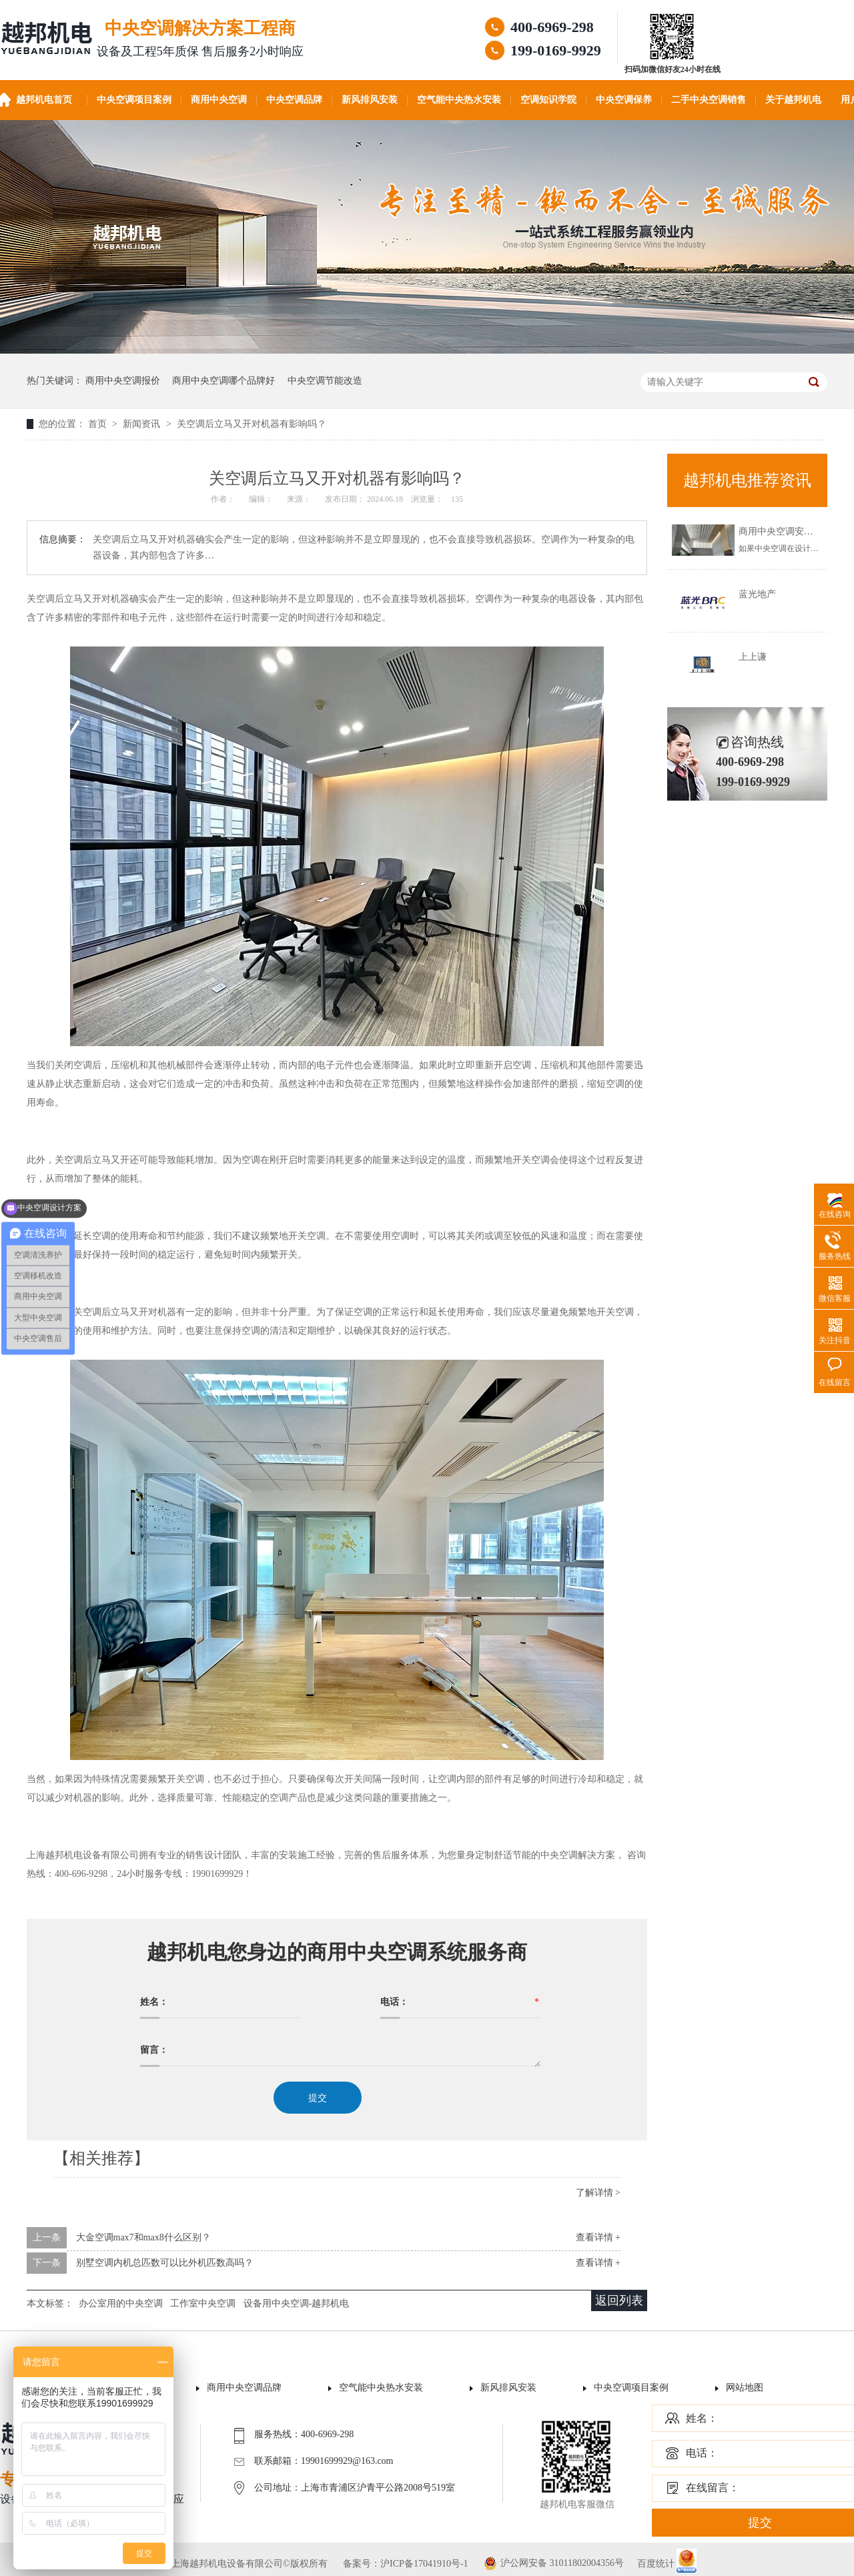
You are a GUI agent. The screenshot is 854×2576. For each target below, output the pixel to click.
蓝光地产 (757, 594)
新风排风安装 (370, 100)
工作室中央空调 (203, 2303)
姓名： (702, 2418)
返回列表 (619, 2300)
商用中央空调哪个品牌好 (223, 381)
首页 (98, 424)
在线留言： (712, 2487)
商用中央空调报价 (122, 381)
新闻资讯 (143, 424)
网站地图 (744, 2388)
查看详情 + (598, 2237)
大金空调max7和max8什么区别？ (143, 2237)
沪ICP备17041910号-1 (424, 2564)
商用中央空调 (219, 100)
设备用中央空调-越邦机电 (297, 2303)
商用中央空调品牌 (244, 2388)
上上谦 (753, 657)
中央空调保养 (624, 100)
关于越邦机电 (793, 100)
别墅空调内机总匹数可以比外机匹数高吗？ (165, 2263)
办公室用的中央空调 (121, 2303)
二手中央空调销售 (708, 100)
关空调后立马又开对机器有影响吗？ (251, 424)
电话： (702, 2453)
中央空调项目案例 (134, 100)
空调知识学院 (548, 100)
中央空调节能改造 (325, 381)
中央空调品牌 (294, 100)
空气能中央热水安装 (459, 100)
